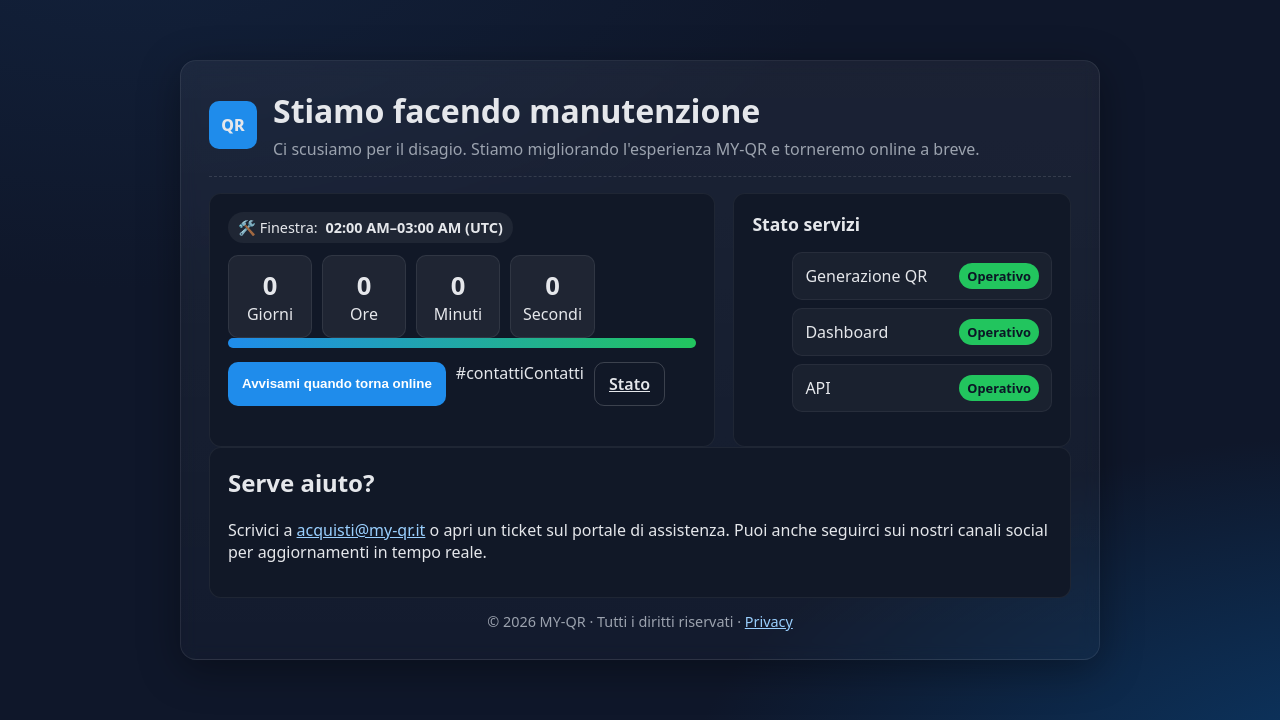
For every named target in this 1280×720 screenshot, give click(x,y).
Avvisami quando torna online (337, 383)
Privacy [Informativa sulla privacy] (769, 621)
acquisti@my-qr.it (361, 530)
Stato (629, 384)
